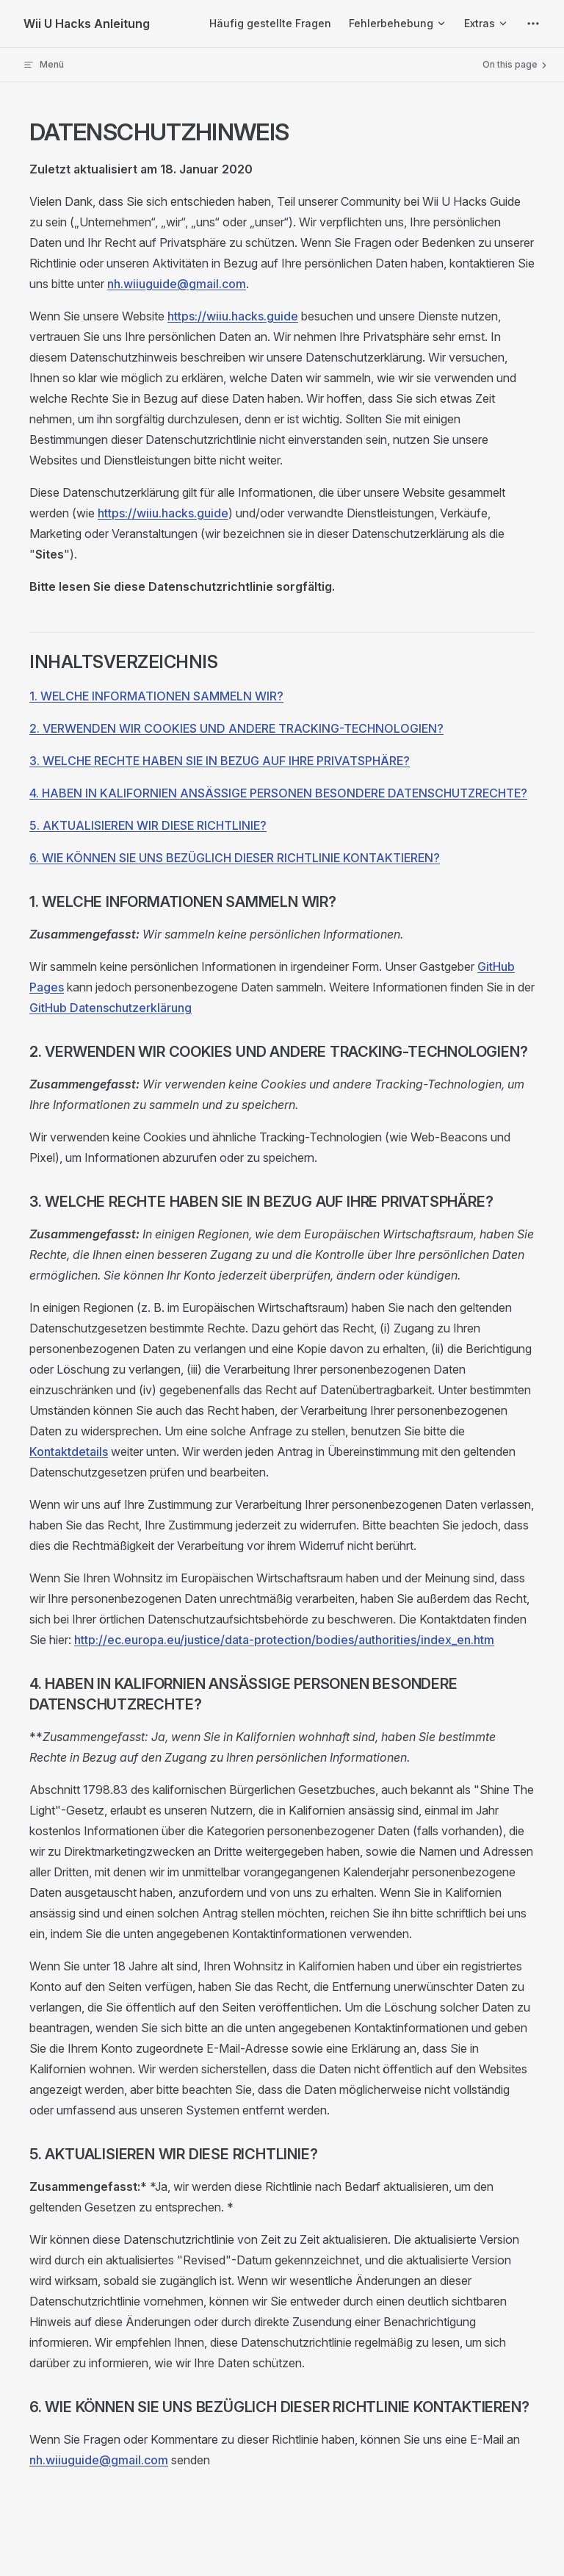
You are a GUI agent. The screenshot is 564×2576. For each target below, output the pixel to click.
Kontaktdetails (68, 1451)
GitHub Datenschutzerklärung (110, 1007)
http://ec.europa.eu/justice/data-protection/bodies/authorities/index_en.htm (284, 1639)
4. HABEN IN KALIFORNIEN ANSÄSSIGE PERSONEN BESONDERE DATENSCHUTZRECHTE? (278, 793)
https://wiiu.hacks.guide (232, 316)
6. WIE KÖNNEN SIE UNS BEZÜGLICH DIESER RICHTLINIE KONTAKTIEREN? (234, 857)
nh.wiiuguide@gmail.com (176, 283)
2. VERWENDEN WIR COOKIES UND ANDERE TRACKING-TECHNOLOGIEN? (236, 728)
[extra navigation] (533, 23)
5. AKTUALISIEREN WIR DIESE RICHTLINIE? (148, 825)
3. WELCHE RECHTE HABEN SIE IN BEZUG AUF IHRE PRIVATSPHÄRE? (219, 760)
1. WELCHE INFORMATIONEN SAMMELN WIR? (156, 696)
